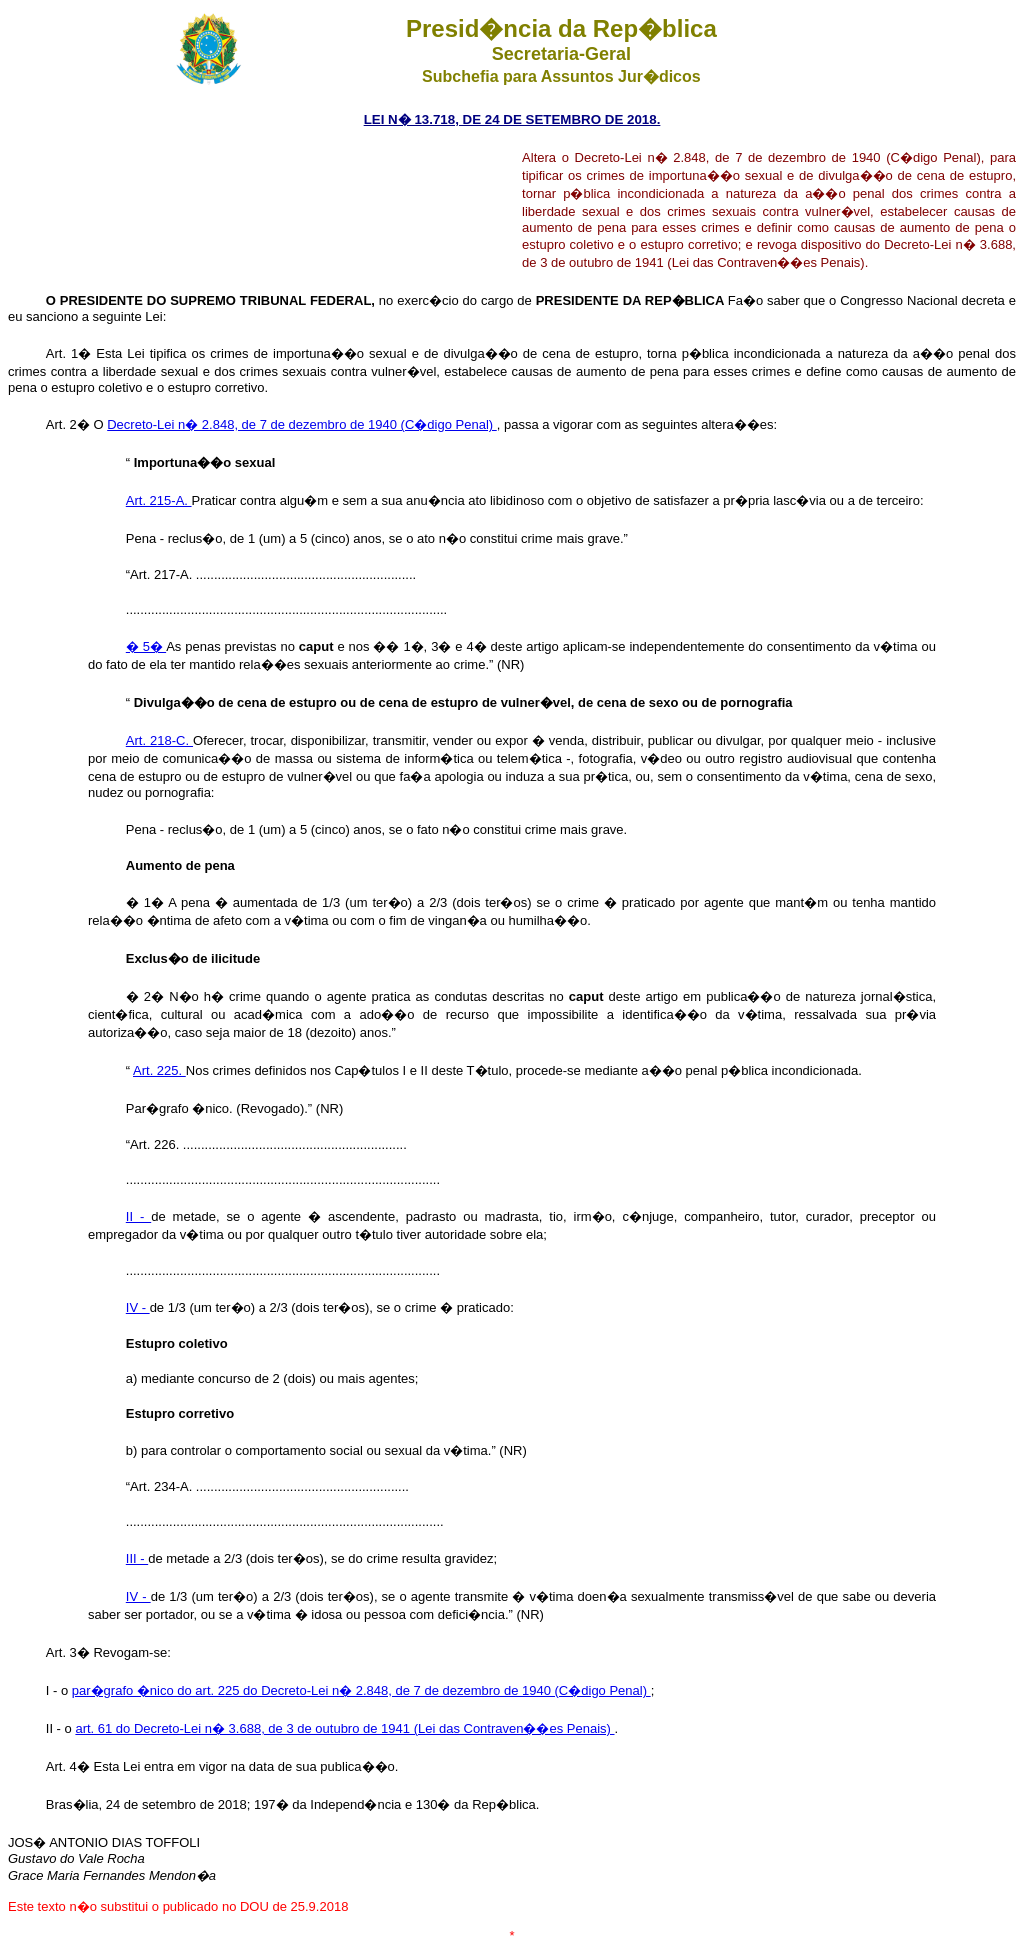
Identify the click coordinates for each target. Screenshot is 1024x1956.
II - (138, 1216)
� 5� (146, 646)
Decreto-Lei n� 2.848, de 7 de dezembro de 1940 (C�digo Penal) (302, 424)
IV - (138, 1307)
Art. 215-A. (159, 500)
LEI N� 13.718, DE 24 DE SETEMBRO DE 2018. (512, 119)
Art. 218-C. (159, 740)
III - (137, 1558)
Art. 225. (159, 1070)
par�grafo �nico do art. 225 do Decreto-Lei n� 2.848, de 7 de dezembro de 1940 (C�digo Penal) (361, 1690)
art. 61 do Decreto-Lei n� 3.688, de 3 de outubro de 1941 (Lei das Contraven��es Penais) (344, 1728)
